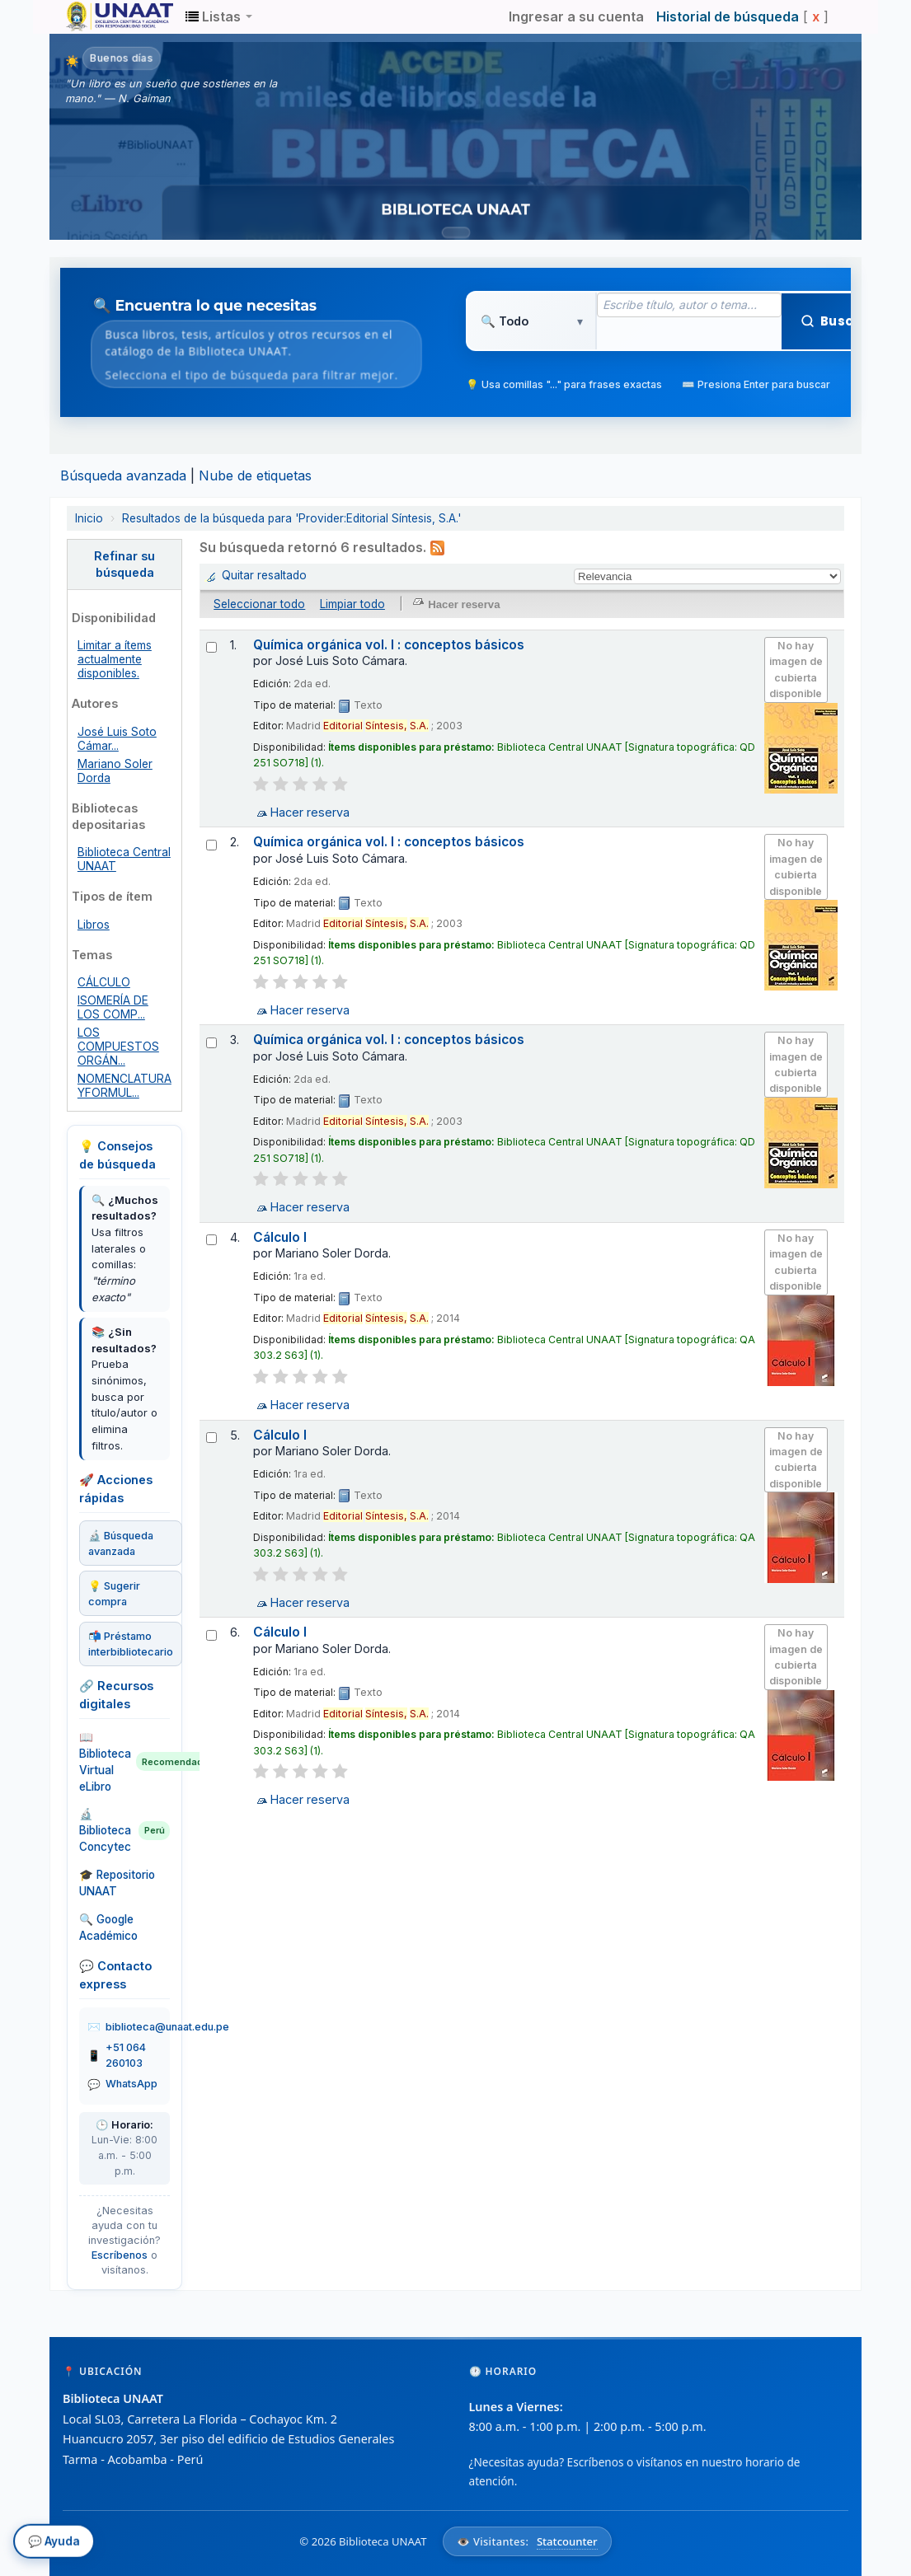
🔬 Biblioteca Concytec (124, 1830)
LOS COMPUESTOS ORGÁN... (118, 1046)
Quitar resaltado (264, 575)
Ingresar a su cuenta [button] (576, 16)
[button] (219, 16)
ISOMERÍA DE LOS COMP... (112, 1007)
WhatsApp (131, 2083)
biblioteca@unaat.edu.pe (167, 2027)
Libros (93, 924)
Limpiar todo (352, 604)
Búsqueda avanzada (123, 475)
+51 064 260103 (126, 2055)
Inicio (89, 518)
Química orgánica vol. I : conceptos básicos (388, 645)
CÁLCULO (103, 982)
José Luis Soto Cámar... (117, 738)
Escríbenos (120, 2255)
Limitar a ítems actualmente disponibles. (114, 659)
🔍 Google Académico (108, 1927)
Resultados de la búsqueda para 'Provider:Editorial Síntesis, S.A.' (291, 518)
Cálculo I (280, 1237)
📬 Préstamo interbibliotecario (130, 1644)
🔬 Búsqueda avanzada (120, 1543)
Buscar (835, 321)
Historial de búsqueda (727, 16)
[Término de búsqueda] (689, 305)
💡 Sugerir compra (114, 1594)
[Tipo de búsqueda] (531, 321)
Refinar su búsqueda (124, 564)
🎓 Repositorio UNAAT (117, 1883)
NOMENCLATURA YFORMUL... (124, 1085)
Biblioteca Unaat (107, 16)
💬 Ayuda (54, 2545)
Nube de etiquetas (255, 475)
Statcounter (567, 2541)
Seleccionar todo (259, 604)
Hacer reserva (310, 812)
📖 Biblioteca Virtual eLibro (124, 1762)
